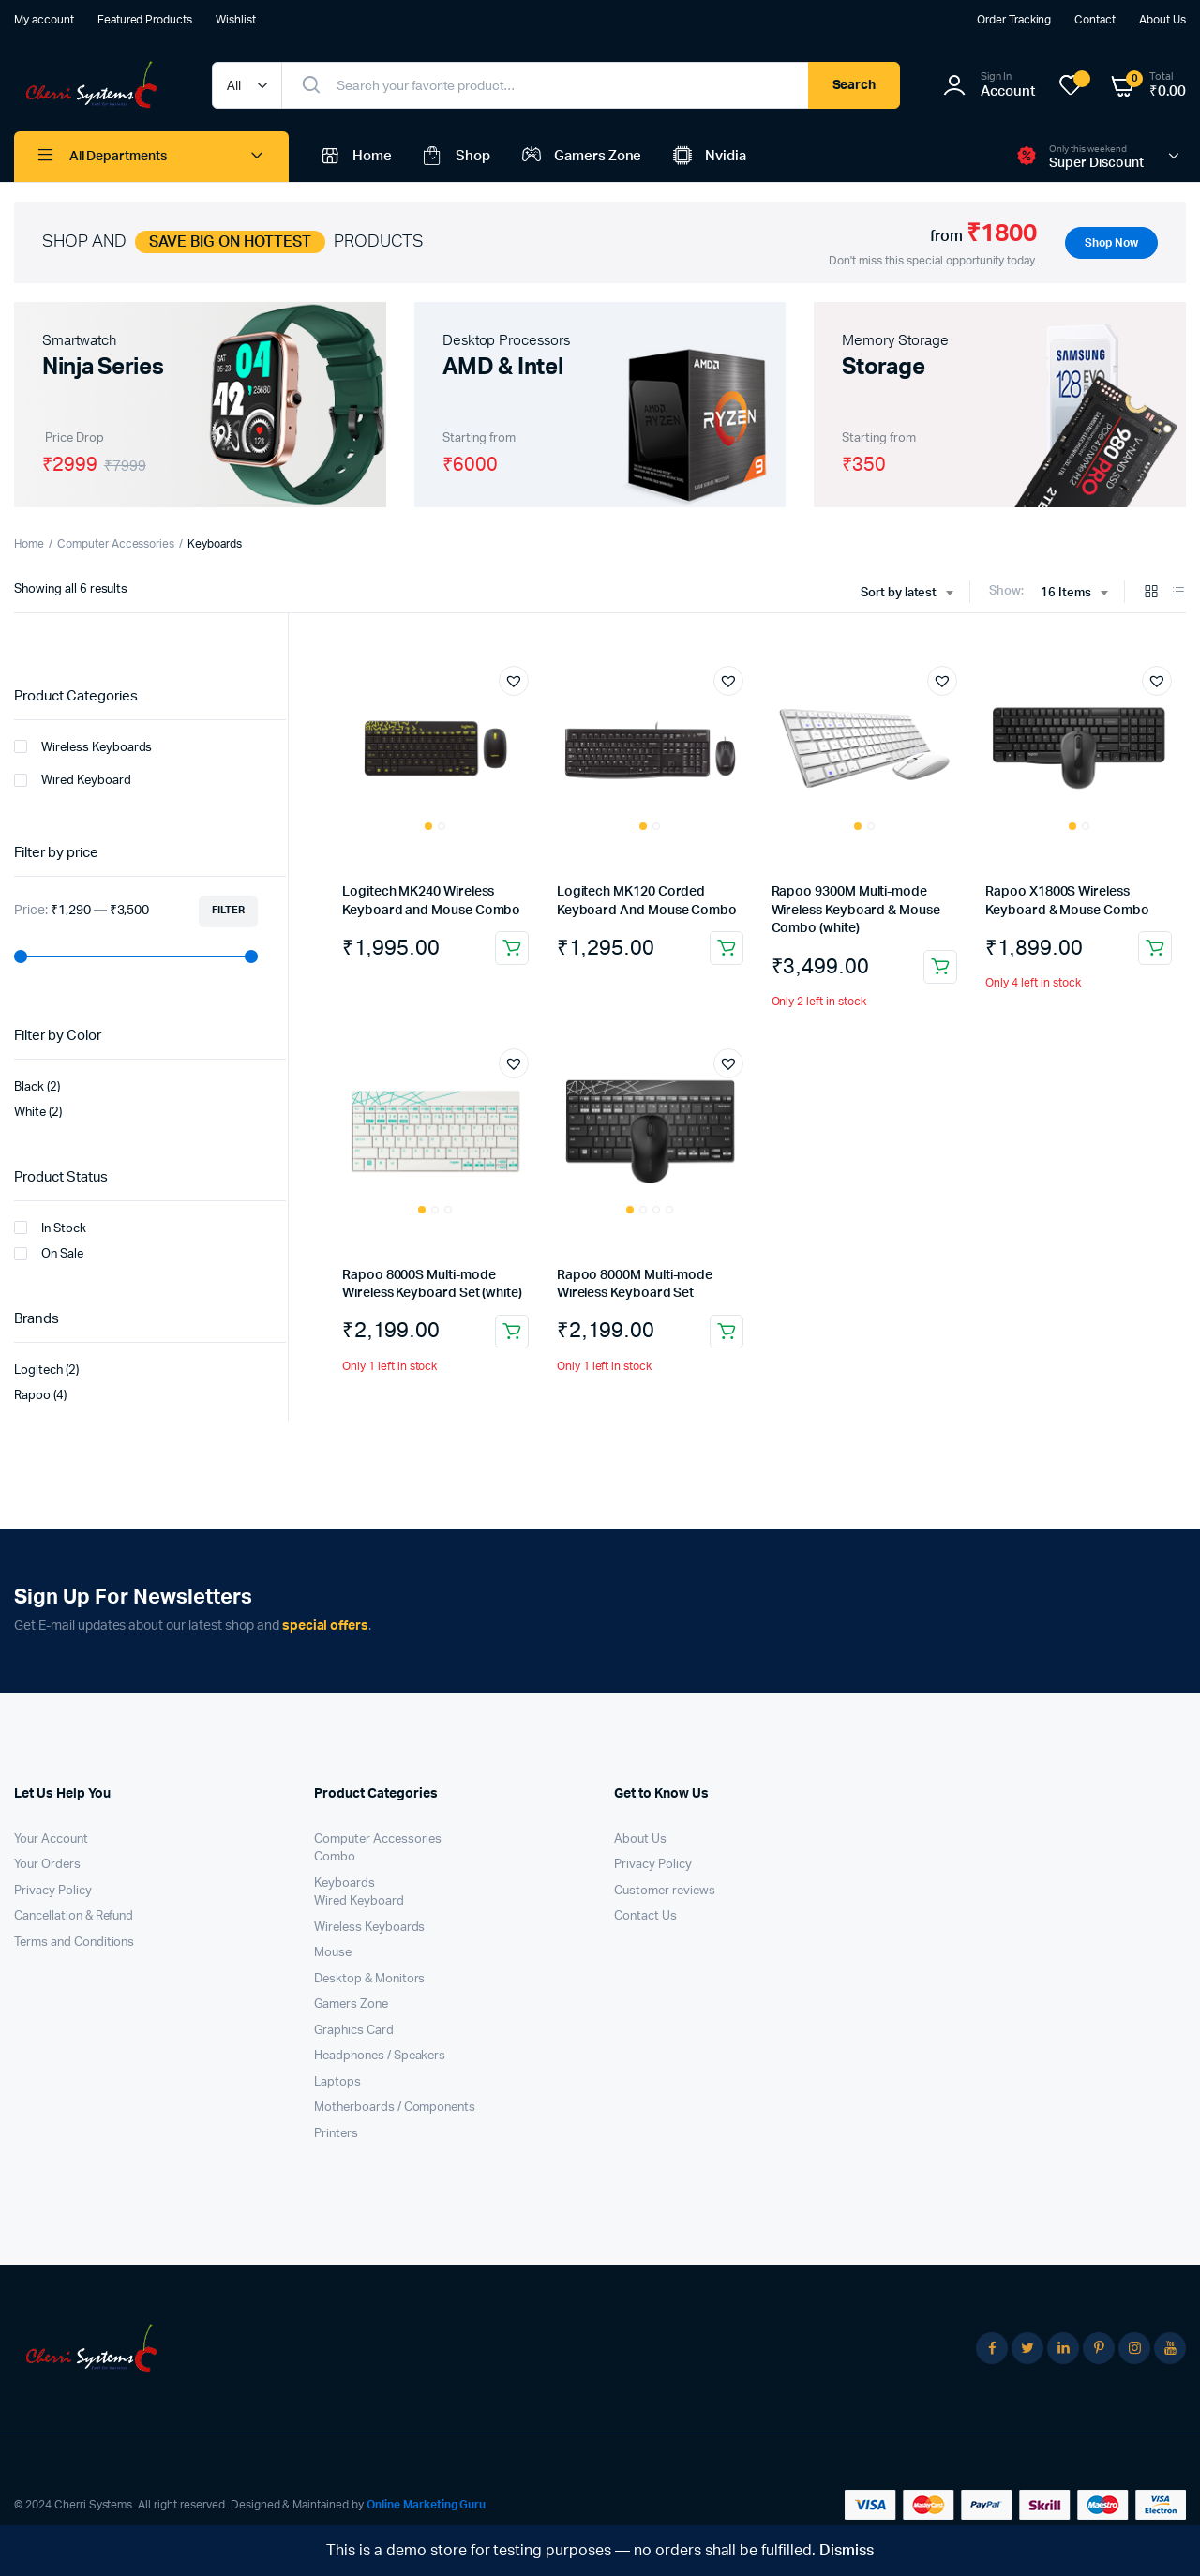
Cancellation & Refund (73, 1916)
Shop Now (1111, 243)
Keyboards (344, 1883)
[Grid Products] (1151, 593)
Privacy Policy (53, 1891)
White (30, 1113)
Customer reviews (664, 1891)
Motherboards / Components (394, 2107)
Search (854, 85)
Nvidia (707, 157)
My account (44, 19)
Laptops (337, 2082)
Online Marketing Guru (426, 2504)
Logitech (38, 1370)
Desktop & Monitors (369, 1979)
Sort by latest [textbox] (899, 593)
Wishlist (236, 19)
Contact (1095, 19)
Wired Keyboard (72, 780)
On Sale (48, 1253)
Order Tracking (1014, 19)
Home (354, 157)
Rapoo (32, 1396)
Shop (455, 157)
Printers (336, 2134)
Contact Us (645, 1916)
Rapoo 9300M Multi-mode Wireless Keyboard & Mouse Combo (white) (856, 910)
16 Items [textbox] (1066, 593)
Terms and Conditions (74, 1942)
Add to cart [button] (512, 948)
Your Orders (47, 1865)
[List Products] (1178, 593)
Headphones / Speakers (379, 2056)
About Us (1162, 19)
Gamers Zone (580, 157)
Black (29, 1087)
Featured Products (145, 19)
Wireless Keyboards (83, 746)
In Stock (50, 1227)
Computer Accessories (115, 544)
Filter (228, 910)
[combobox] (907, 593)
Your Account (51, 1839)
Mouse (333, 1953)
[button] (513, 680)
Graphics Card (354, 2031)
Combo (334, 1857)
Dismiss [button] (846, 2550)
